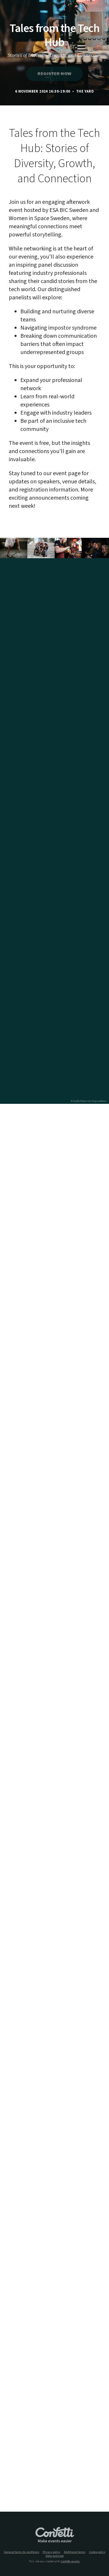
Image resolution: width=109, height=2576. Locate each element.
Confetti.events (70, 2561)
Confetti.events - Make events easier (54, 2535)
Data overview (55, 2556)
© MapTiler (75, 1101)
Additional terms (74, 2552)
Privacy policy (51, 2552)
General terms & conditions (21, 2552)
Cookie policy (97, 2552)
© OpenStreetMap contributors (94, 1101)
